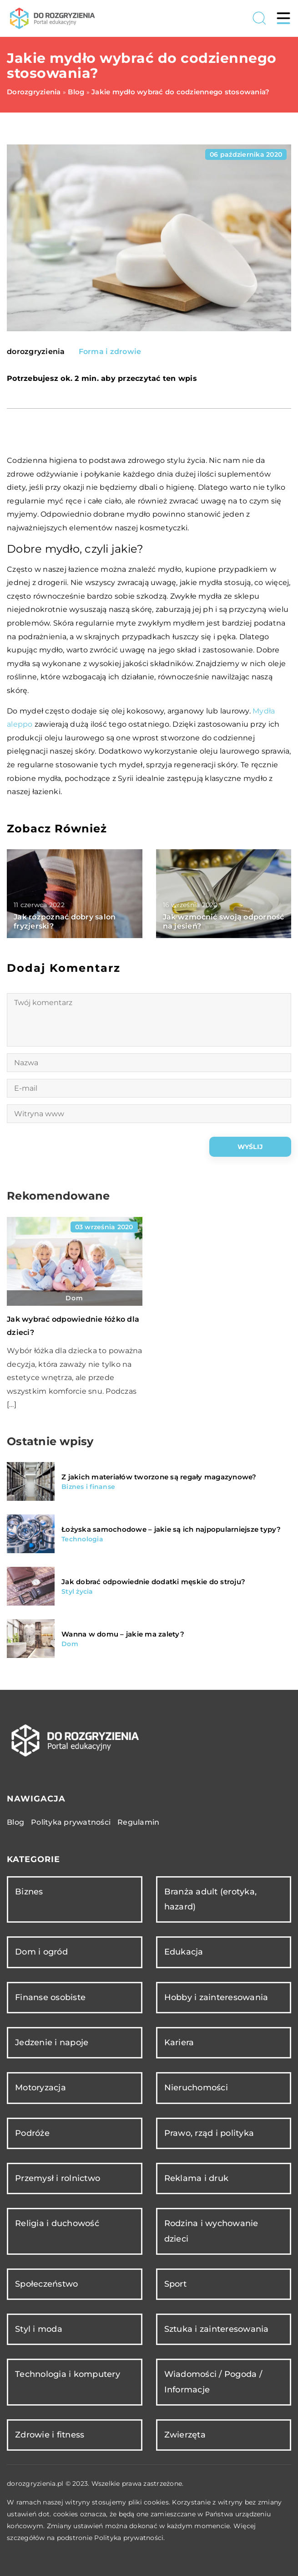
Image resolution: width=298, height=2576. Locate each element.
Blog (15, 1822)
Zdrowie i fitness (49, 2435)
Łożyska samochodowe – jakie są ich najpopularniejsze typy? (171, 1529)
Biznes (29, 1892)
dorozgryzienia (36, 352)
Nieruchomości (196, 2088)
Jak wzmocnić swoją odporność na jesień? (223, 922)
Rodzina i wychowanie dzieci (211, 2230)
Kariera (179, 2042)
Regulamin (138, 1822)
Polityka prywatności (71, 1822)
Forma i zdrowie (110, 351)
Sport (175, 2284)
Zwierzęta (185, 2435)
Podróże (32, 2133)
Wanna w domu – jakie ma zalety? (122, 1634)
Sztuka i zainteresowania (216, 2329)
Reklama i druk (196, 2178)
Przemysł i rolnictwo (57, 2178)
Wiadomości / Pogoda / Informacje (213, 2381)
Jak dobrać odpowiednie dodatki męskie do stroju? (153, 1581)
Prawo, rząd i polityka (209, 2133)
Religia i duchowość (57, 2223)
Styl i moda (38, 2329)
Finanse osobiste (50, 1997)
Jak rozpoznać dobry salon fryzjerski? (65, 922)
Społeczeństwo (46, 2284)
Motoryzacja (40, 2088)
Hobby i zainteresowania (216, 1997)
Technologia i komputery (67, 2374)
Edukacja (183, 1952)
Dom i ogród (41, 1952)
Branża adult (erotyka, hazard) (210, 1899)
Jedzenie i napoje (51, 2042)
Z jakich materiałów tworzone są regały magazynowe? (159, 1477)
